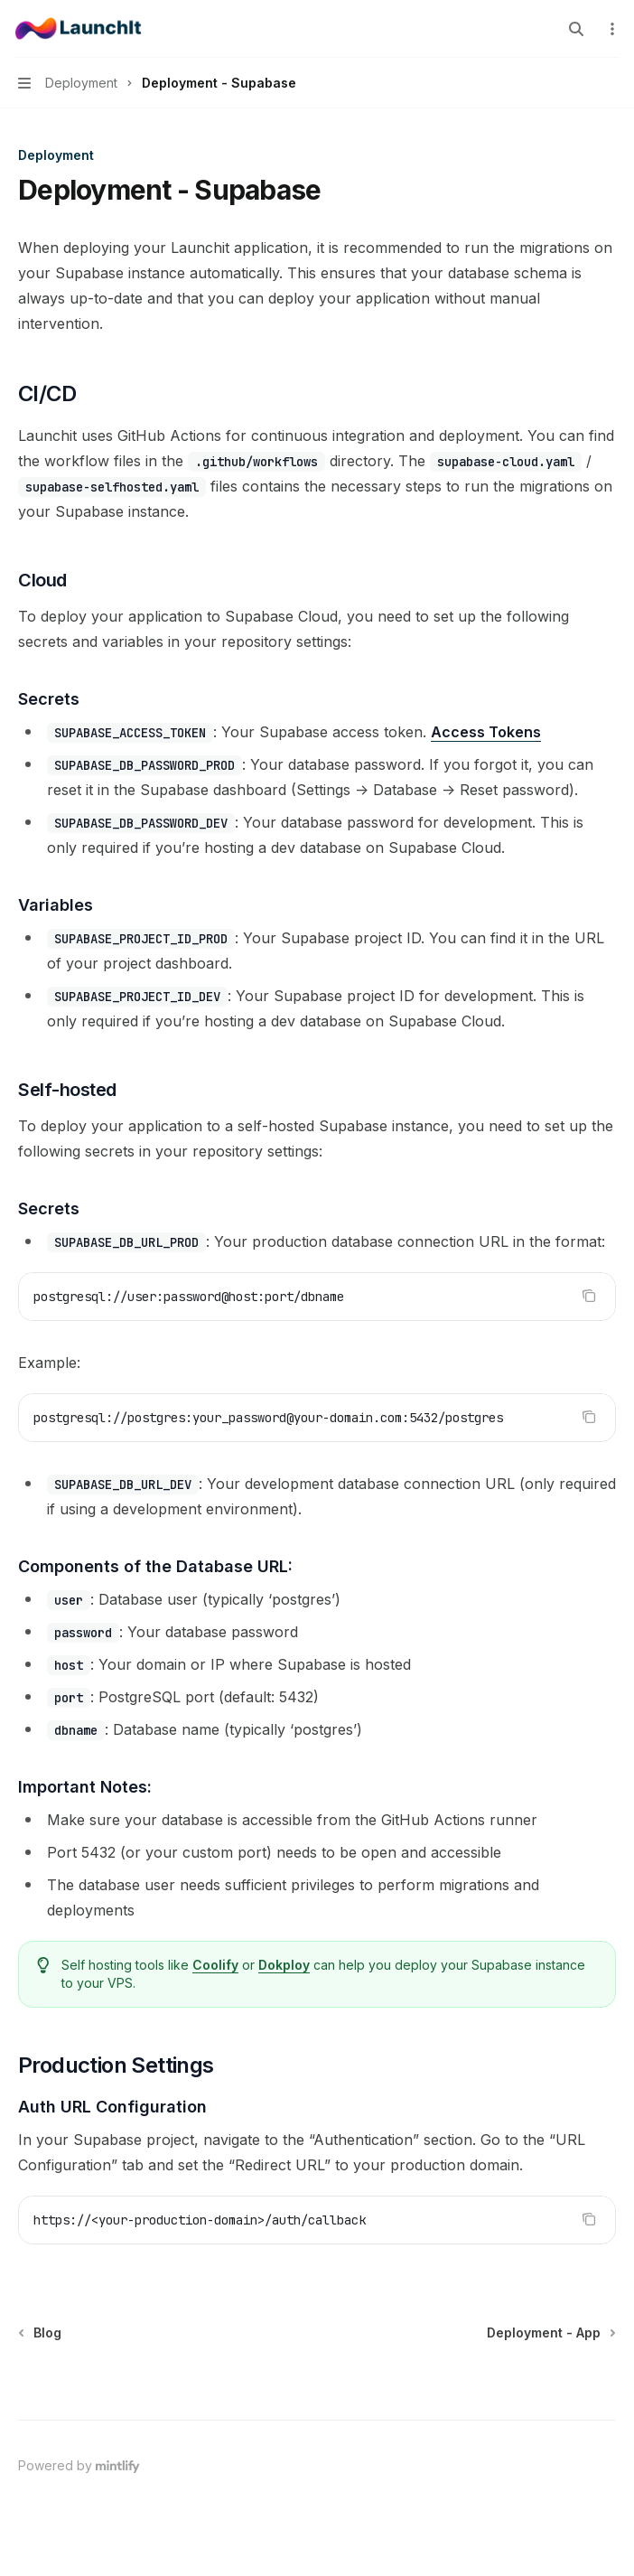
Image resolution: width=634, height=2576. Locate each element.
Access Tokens (486, 732)
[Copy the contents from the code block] (589, 1295)
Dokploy (284, 1964)
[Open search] (576, 28)
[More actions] (610, 29)
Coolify (215, 1964)
